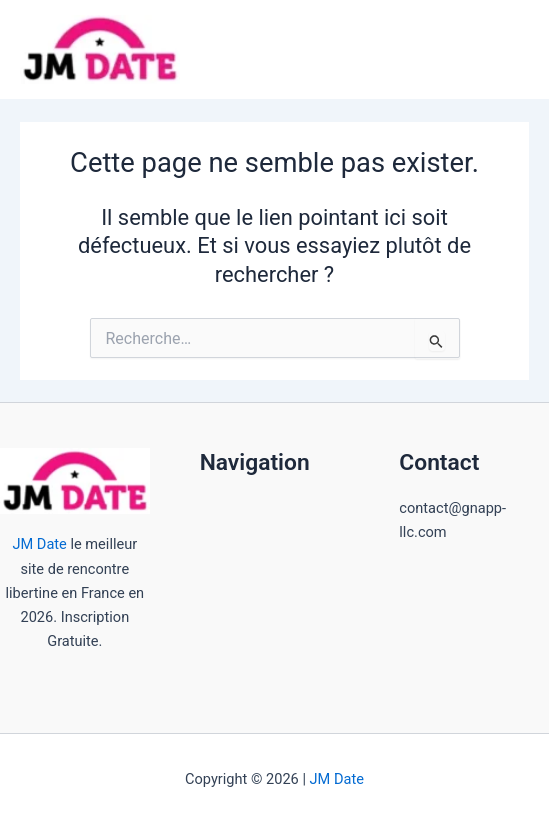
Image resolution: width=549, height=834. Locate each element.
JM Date (39, 544)
